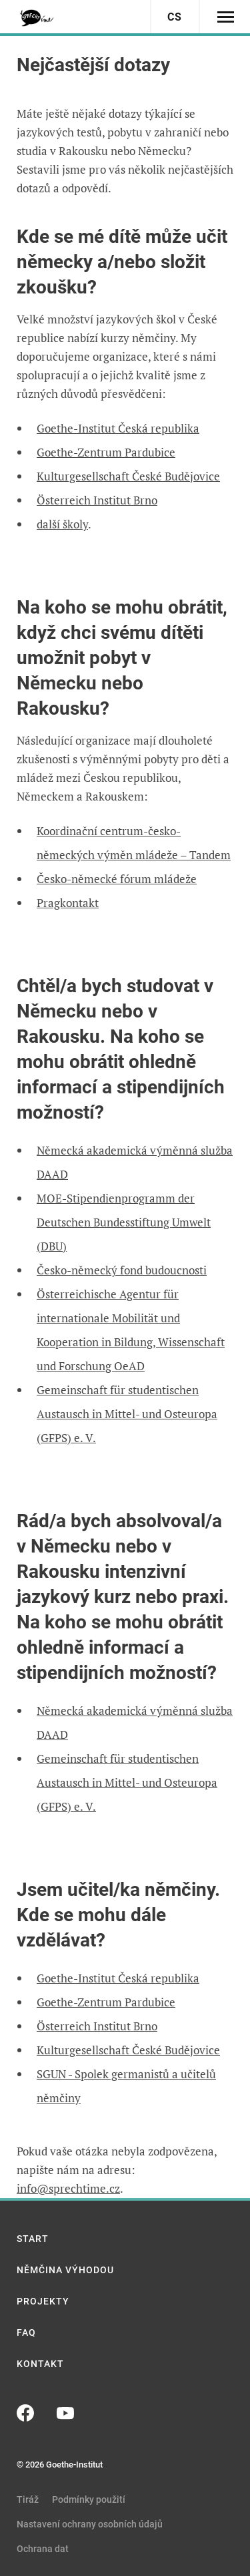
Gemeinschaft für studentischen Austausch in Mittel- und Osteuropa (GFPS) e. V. (127, 1413)
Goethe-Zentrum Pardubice (106, 452)
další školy (62, 524)
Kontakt (40, 2363)
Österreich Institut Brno (97, 500)
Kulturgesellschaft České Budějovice (128, 476)
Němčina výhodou (65, 2270)
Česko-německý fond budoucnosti (122, 1270)
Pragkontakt (68, 902)
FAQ (26, 2332)
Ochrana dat (43, 2548)
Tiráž (28, 2499)
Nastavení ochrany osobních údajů (90, 2524)
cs (174, 17)
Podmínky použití (88, 2499)
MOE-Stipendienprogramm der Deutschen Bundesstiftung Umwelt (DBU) (124, 1222)
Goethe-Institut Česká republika (118, 428)
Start (33, 2238)
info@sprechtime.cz (68, 2188)
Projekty (43, 2301)
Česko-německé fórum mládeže (117, 878)
